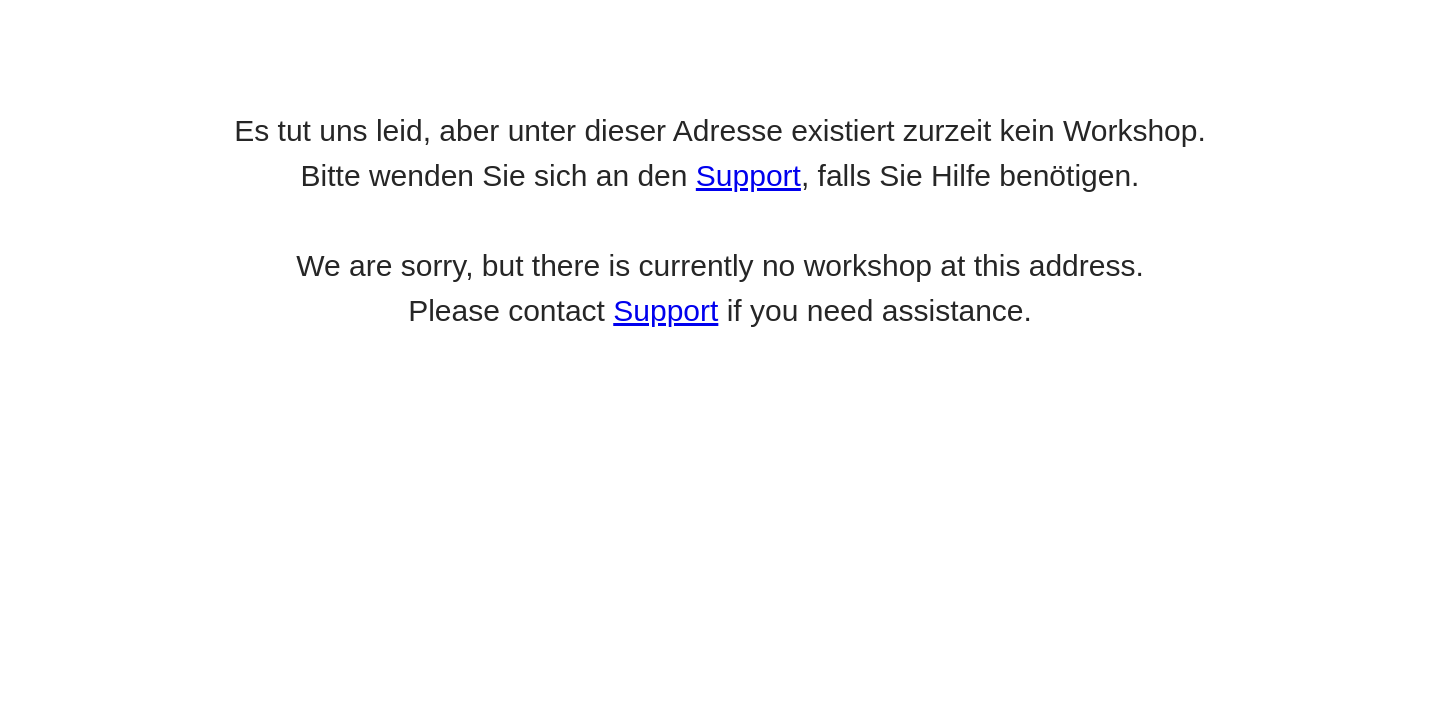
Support (748, 175)
